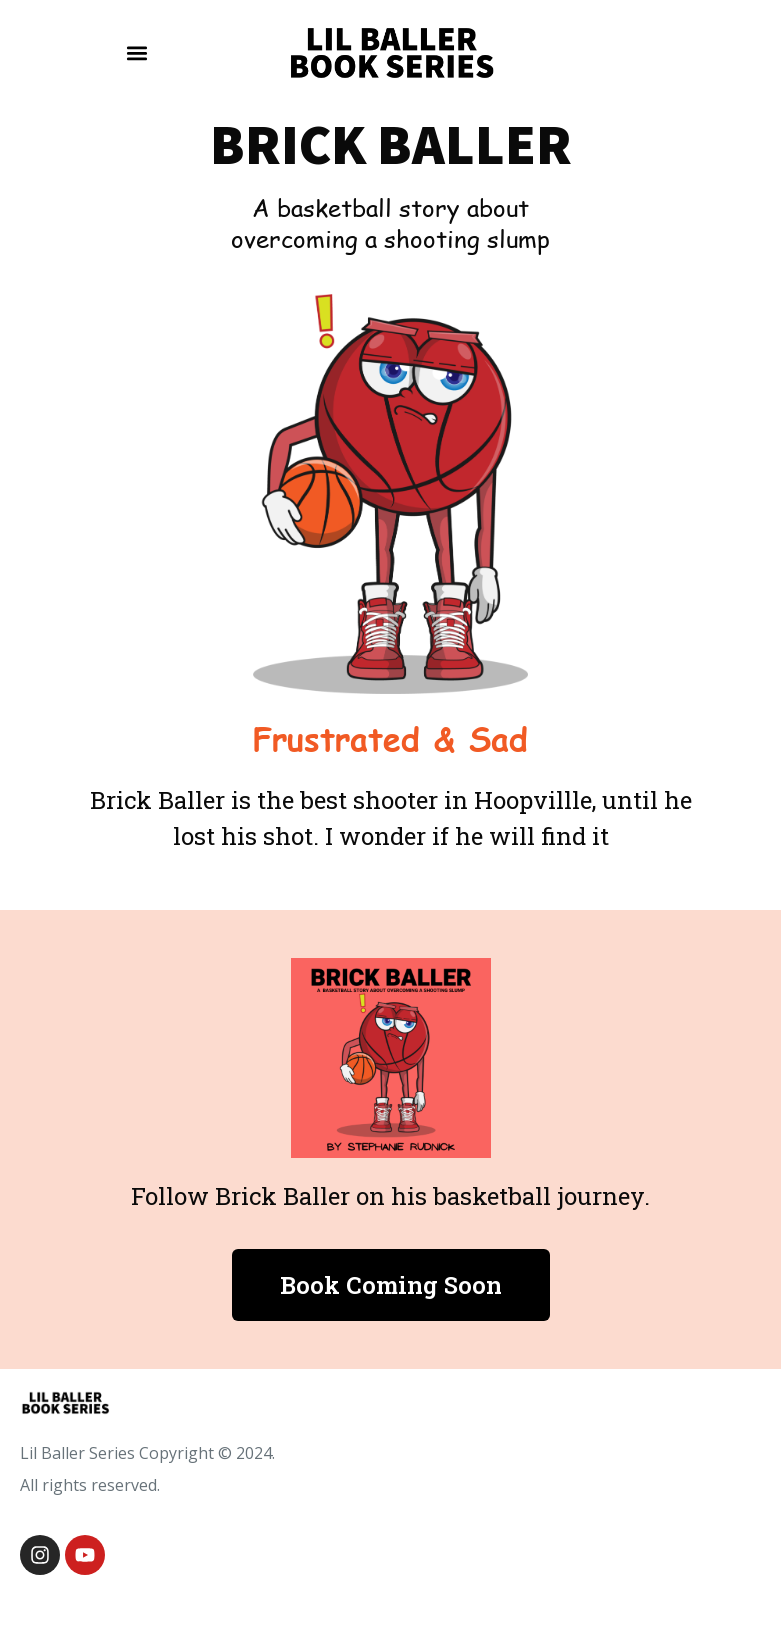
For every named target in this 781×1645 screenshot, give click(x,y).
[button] (136, 52)
